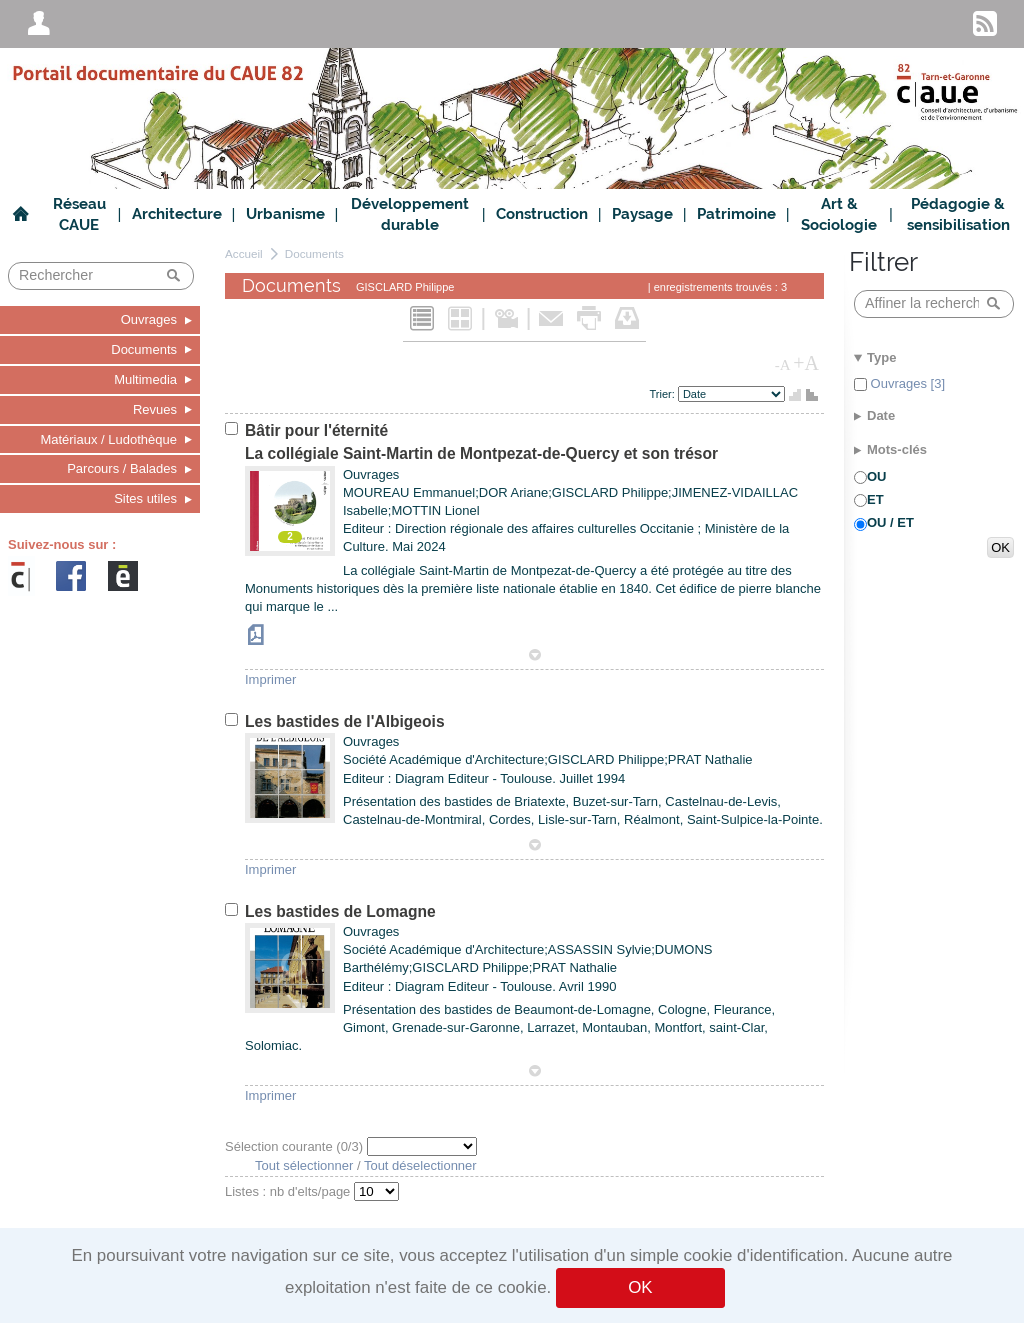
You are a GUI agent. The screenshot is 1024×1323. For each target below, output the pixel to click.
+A (806, 363)
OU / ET (890, 522)
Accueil (244, 253)
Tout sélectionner (304, 1165)
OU (877, 476)
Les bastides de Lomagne (340, 911)
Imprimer (270, 679)
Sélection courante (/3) (296, 1146)
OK (640, 1287)
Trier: (664, 394)
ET (875, 499)
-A (783, 365)
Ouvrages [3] (906, 383)
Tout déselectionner (420, 1165)
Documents (314, 253)
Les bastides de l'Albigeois (345, 721)
